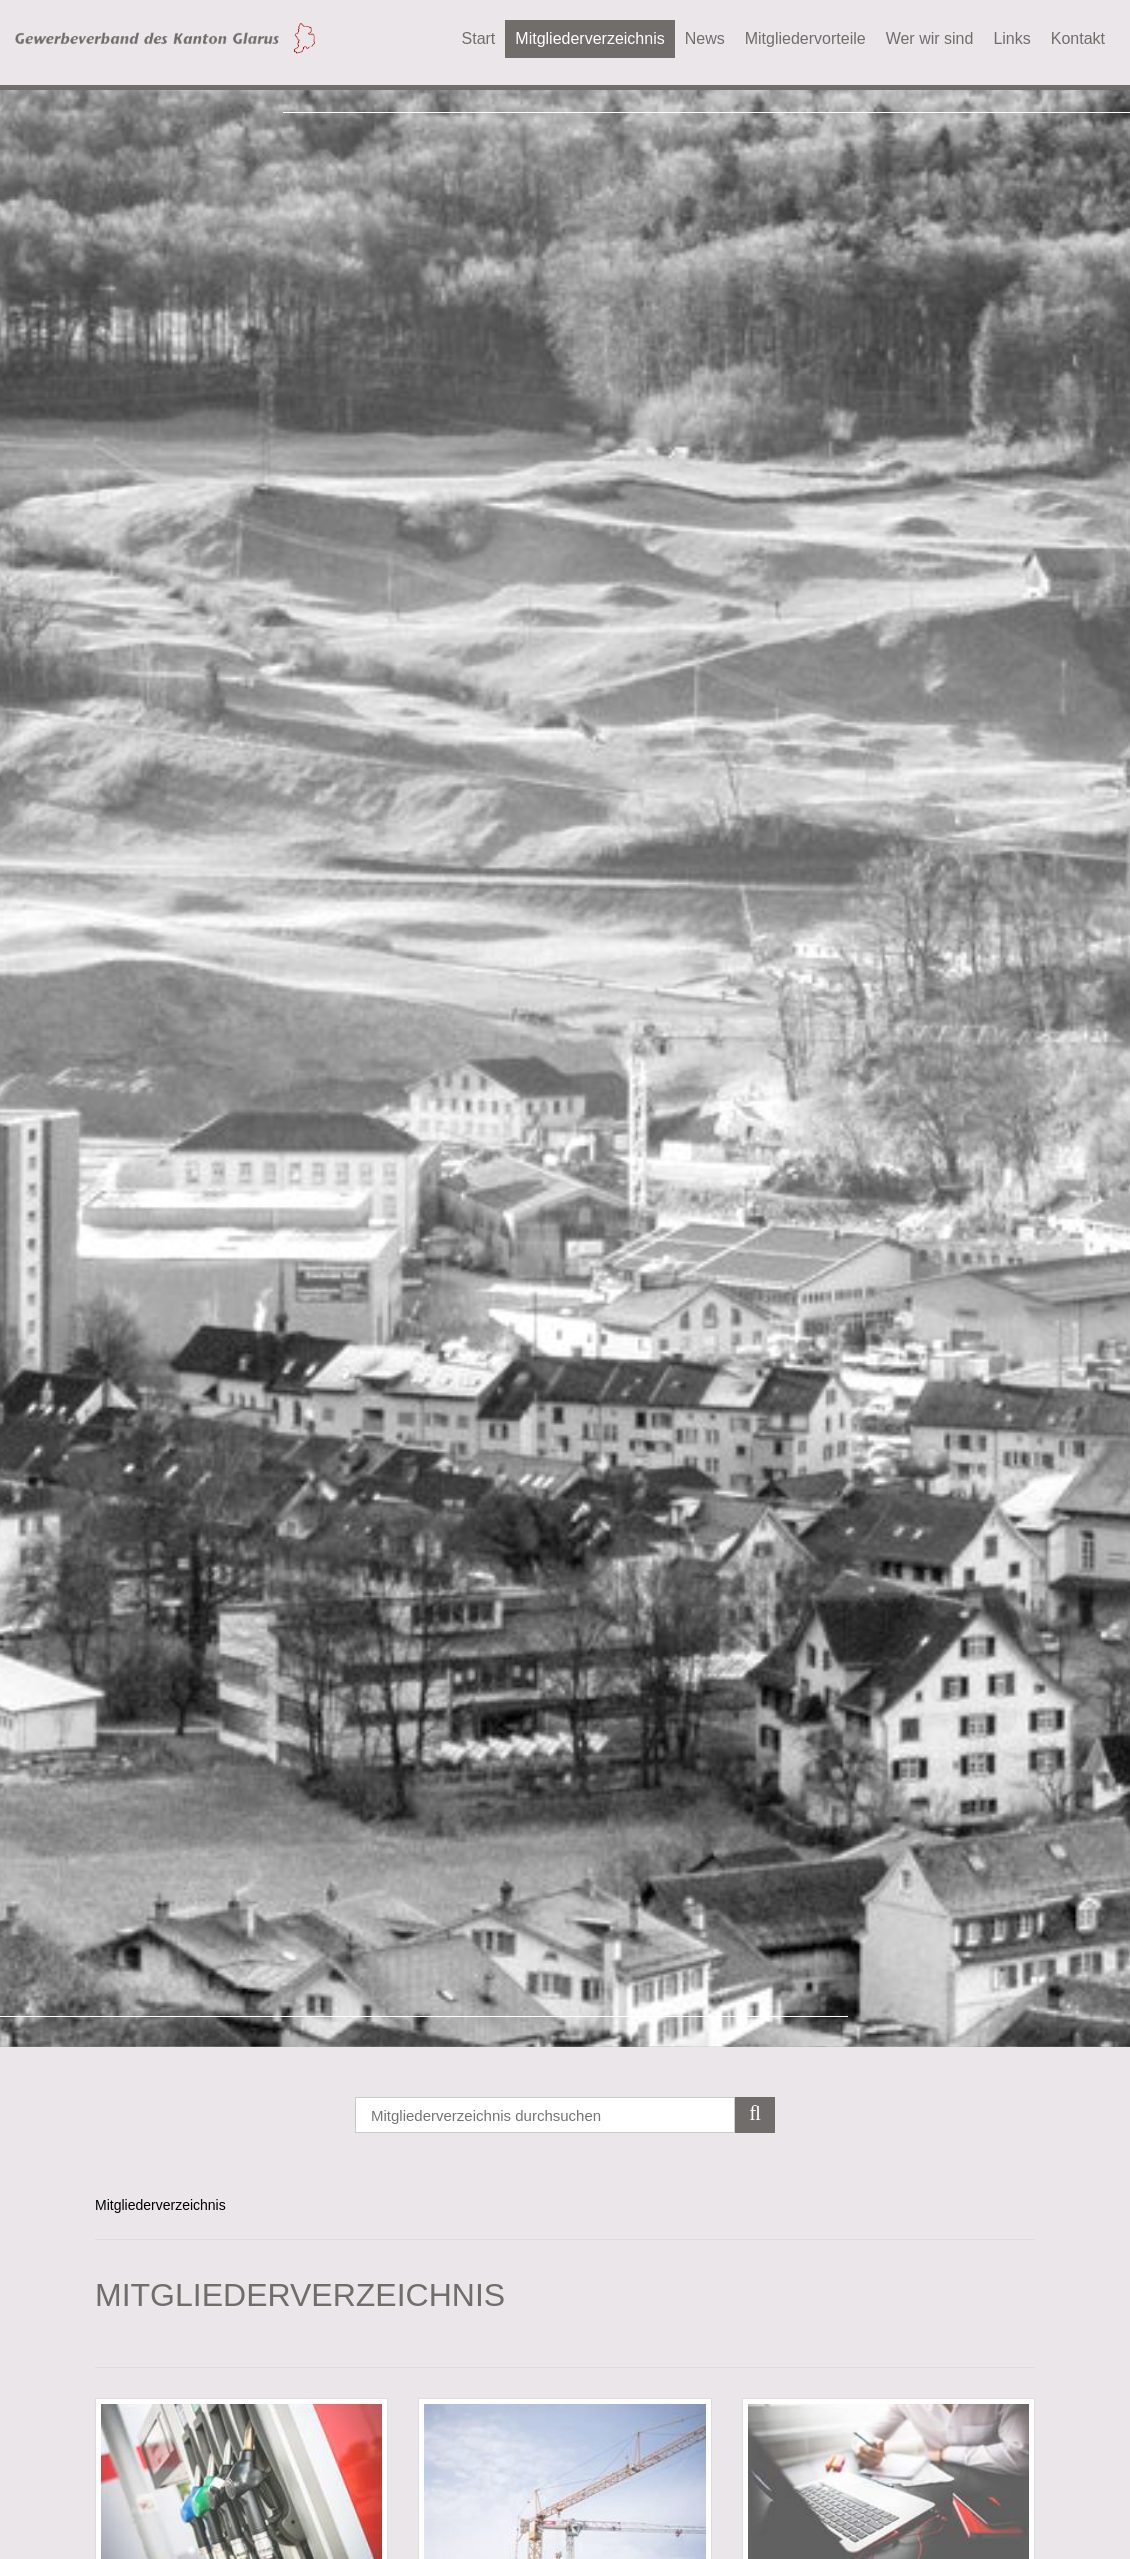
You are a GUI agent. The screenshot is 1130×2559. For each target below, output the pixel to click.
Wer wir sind (930, 38)
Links (1011, 38)
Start (479, 38)
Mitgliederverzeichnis (589, 38)
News (705, 38)
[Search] (565, 2115)
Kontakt (1078, 38)
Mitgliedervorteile (805, 38)
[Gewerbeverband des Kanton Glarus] (165, 37)
